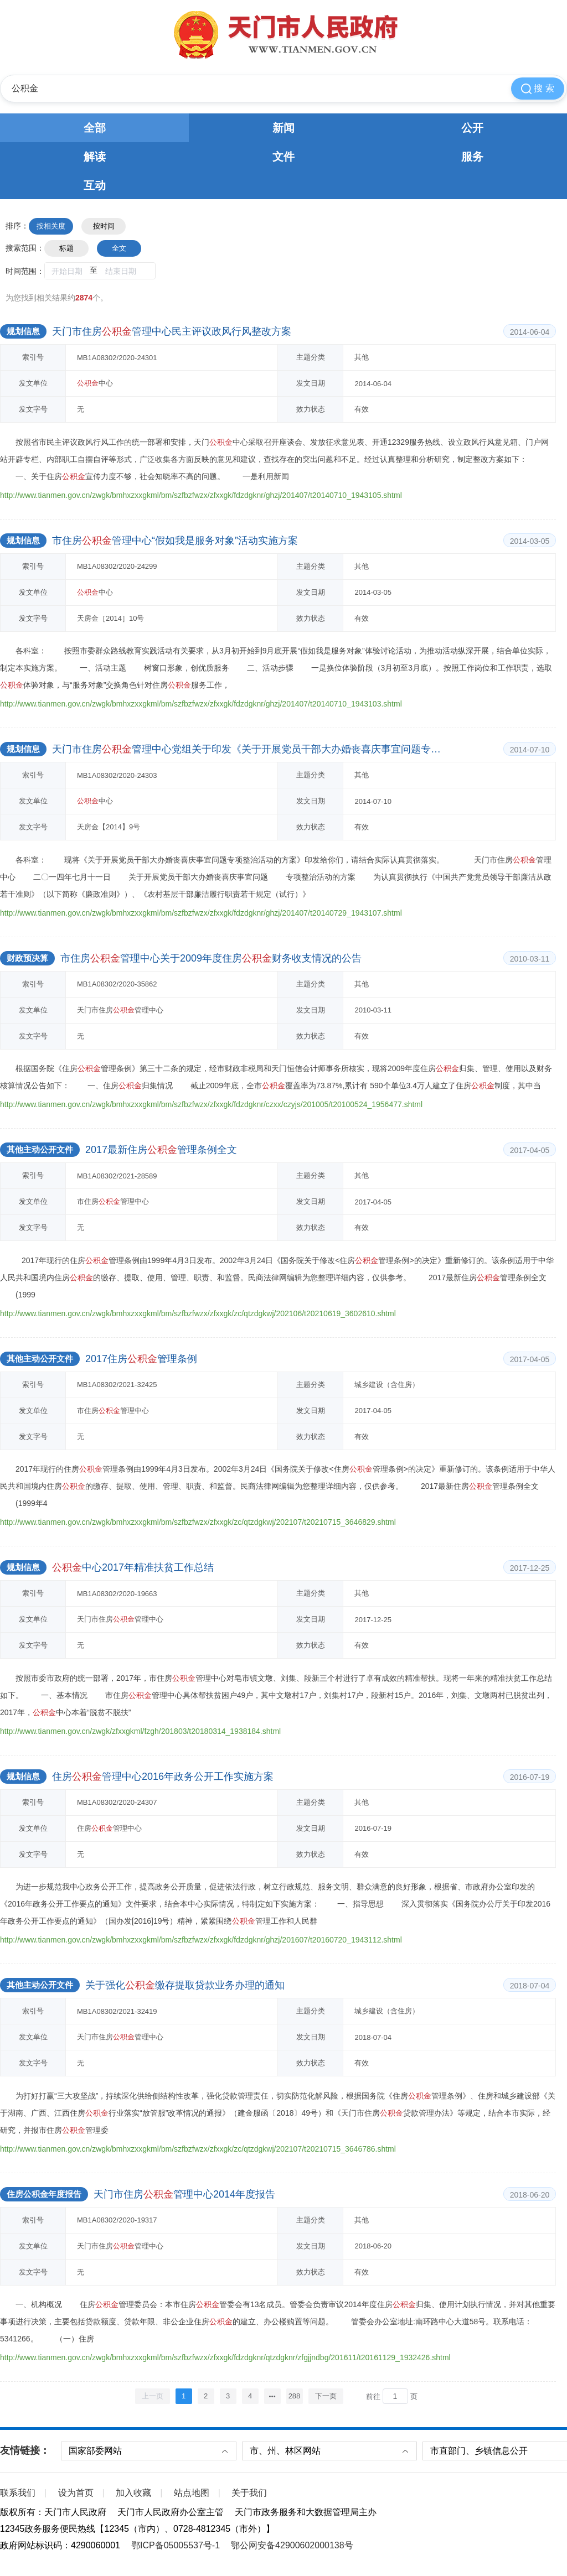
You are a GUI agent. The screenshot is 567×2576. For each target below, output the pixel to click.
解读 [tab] (95, 156)
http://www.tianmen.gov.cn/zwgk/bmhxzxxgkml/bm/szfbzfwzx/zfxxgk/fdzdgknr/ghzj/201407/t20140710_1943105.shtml (201, 495)
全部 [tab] (95, 128)
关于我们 (249, 2492)
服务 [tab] (472, 156)
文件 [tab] (283, 156)
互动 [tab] (95, 185)
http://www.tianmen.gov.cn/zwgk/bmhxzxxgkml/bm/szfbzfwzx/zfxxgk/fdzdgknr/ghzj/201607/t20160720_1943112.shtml (201, 1939)
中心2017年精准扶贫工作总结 (133, 1567)
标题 (66, 248)
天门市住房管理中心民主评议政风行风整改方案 (171, 331)
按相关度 (51, 226)
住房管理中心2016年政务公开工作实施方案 (163, 1776)
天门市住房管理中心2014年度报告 (184, 2194)
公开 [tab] (472, 128)
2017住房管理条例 (141, 1358)
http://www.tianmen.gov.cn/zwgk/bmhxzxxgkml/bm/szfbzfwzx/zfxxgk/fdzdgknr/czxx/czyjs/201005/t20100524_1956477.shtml (211, 1104)
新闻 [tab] (283, 128)
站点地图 (191, 2492)
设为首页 (76, 2492)
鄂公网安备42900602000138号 (292, 2545)
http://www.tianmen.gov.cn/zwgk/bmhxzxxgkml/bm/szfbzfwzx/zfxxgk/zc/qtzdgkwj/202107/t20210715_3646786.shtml (198, 2148)
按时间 (104, 226)
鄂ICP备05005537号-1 (175, 2545)
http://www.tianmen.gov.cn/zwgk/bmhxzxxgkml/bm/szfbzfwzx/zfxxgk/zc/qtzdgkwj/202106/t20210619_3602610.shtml (198, 1313)
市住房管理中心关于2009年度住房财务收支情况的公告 (211, 958)
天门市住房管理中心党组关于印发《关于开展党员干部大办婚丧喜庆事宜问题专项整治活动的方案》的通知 (246, 749)
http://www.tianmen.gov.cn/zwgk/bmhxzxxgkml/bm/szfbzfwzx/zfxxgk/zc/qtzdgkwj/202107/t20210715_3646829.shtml (198, 1522)
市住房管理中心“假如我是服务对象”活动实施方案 (175, 540)
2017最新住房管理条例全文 (161, 1149)
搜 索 (537, 89)
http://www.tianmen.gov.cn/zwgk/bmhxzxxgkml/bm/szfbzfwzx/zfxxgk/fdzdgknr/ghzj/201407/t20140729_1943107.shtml (201, 912)
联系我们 (17, 2492)
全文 (119, 248)
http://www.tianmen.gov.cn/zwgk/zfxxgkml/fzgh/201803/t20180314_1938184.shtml (140, 1731)
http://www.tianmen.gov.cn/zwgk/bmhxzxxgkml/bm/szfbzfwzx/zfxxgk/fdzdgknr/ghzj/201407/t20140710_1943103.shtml (201, 703)
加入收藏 (133, 2492)
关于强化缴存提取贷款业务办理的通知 (185, 1985)
